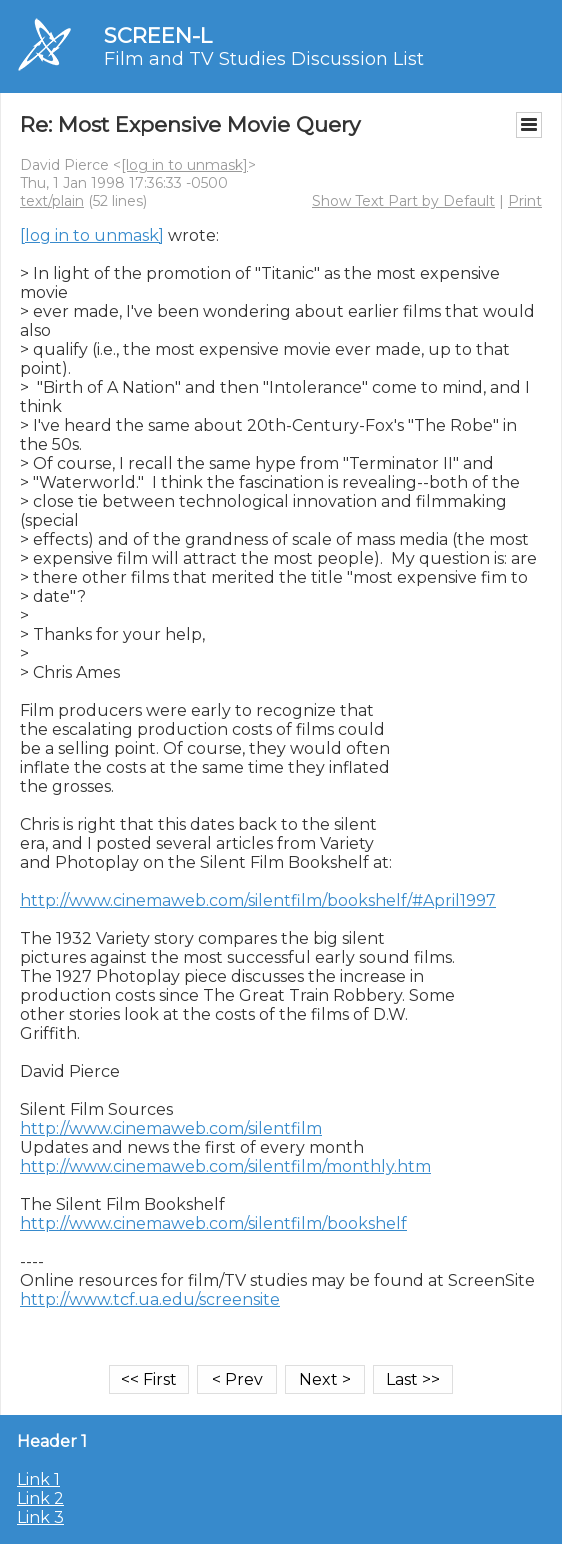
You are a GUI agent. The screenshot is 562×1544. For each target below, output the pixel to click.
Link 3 (40, 1517)
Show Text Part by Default (403, 201)
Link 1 (38, 1479)
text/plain (52, 201)
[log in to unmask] (184, 165)
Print (525, 201)
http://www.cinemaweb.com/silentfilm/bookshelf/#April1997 (258, 900)
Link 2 (40, 1498)
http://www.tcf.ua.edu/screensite (150, 1299)
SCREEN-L (158, 35)
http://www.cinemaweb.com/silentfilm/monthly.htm (225, 1166)
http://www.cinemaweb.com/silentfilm (171, 1128)
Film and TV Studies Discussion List (264, 59)
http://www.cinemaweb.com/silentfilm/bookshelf (213, 1223)
